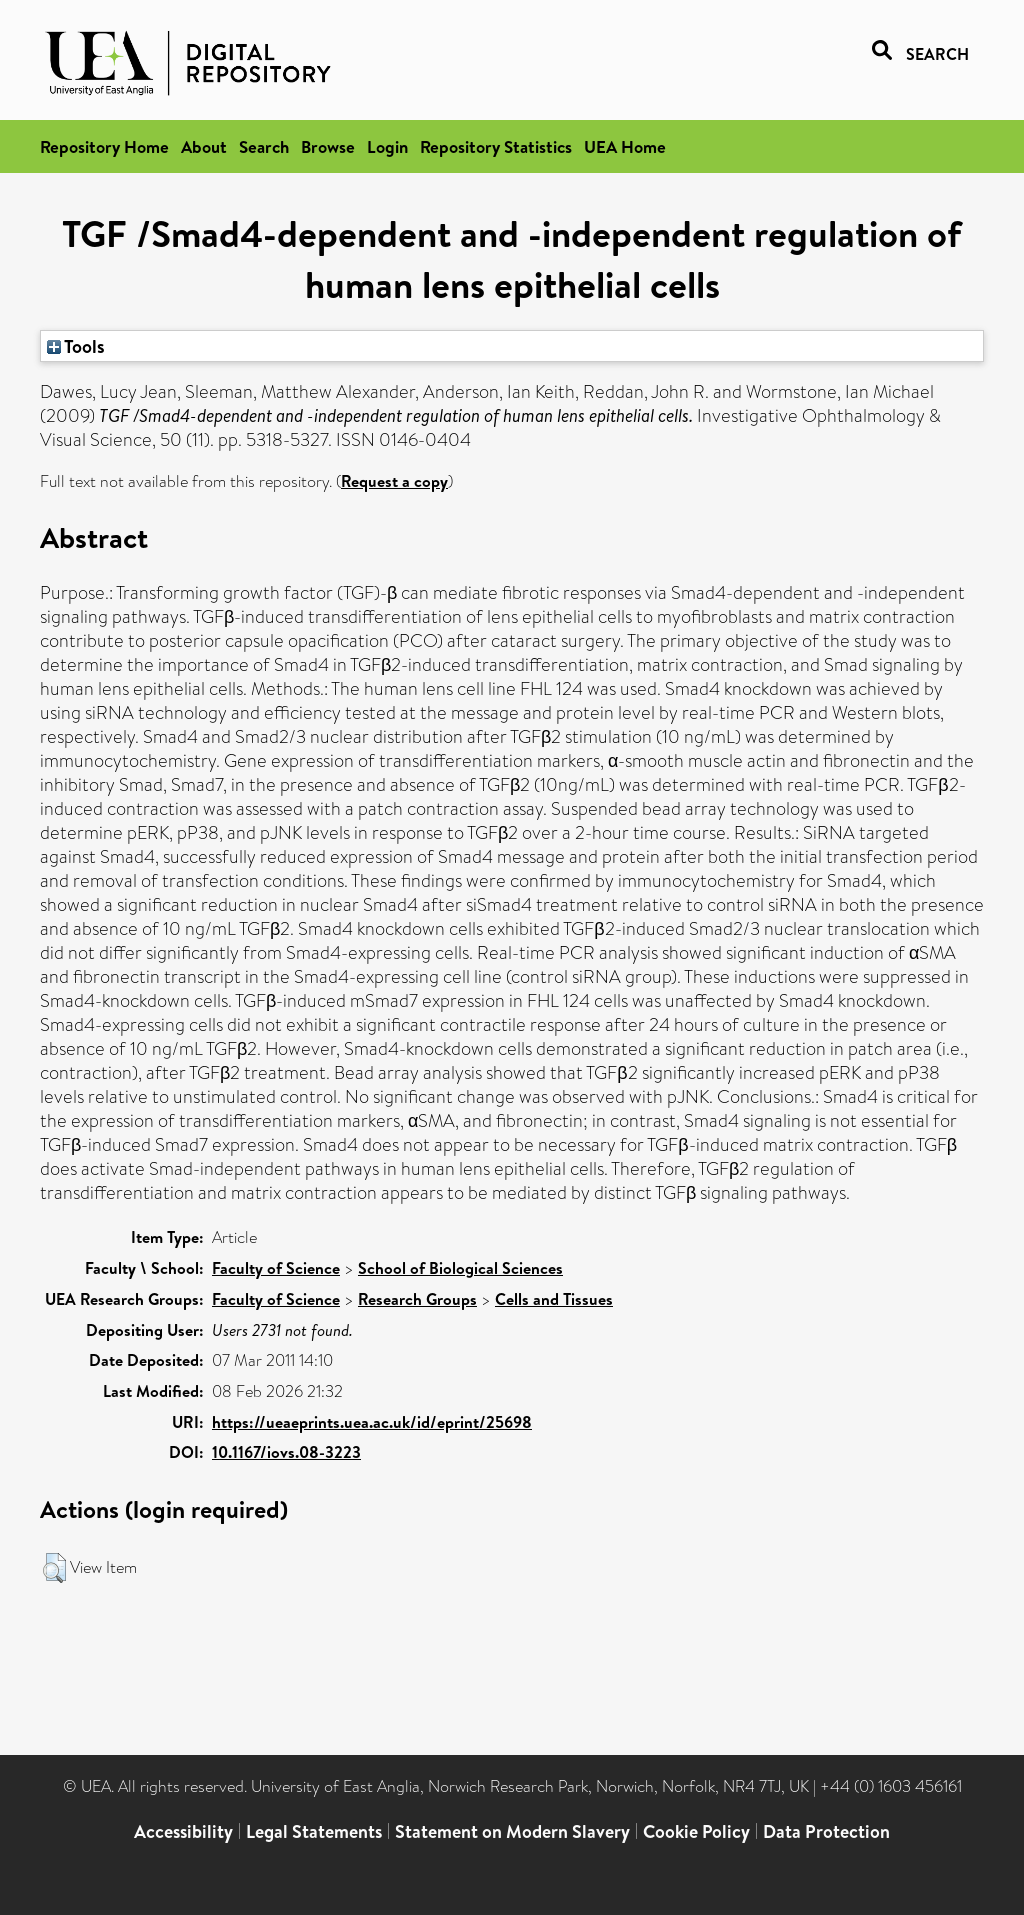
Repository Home (104, 146)
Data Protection (826, 1831)
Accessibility (183, 1831)
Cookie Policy (696, 1831)
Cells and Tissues (554, 1299)
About (204, 146)
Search (264, 146)
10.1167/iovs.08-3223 (286, 1452)
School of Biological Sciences (460, 1268)
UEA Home (625, 146)
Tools (76, 346)
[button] (54, 1568)
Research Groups (417, 1299)
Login (387, 146)
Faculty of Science (276, 1268)
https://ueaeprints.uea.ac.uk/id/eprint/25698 (372, 1422)
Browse (328, 146)
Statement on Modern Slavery (512, 1831)
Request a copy (394, 481)
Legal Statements (314, 1831)
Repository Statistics (496, 146)
